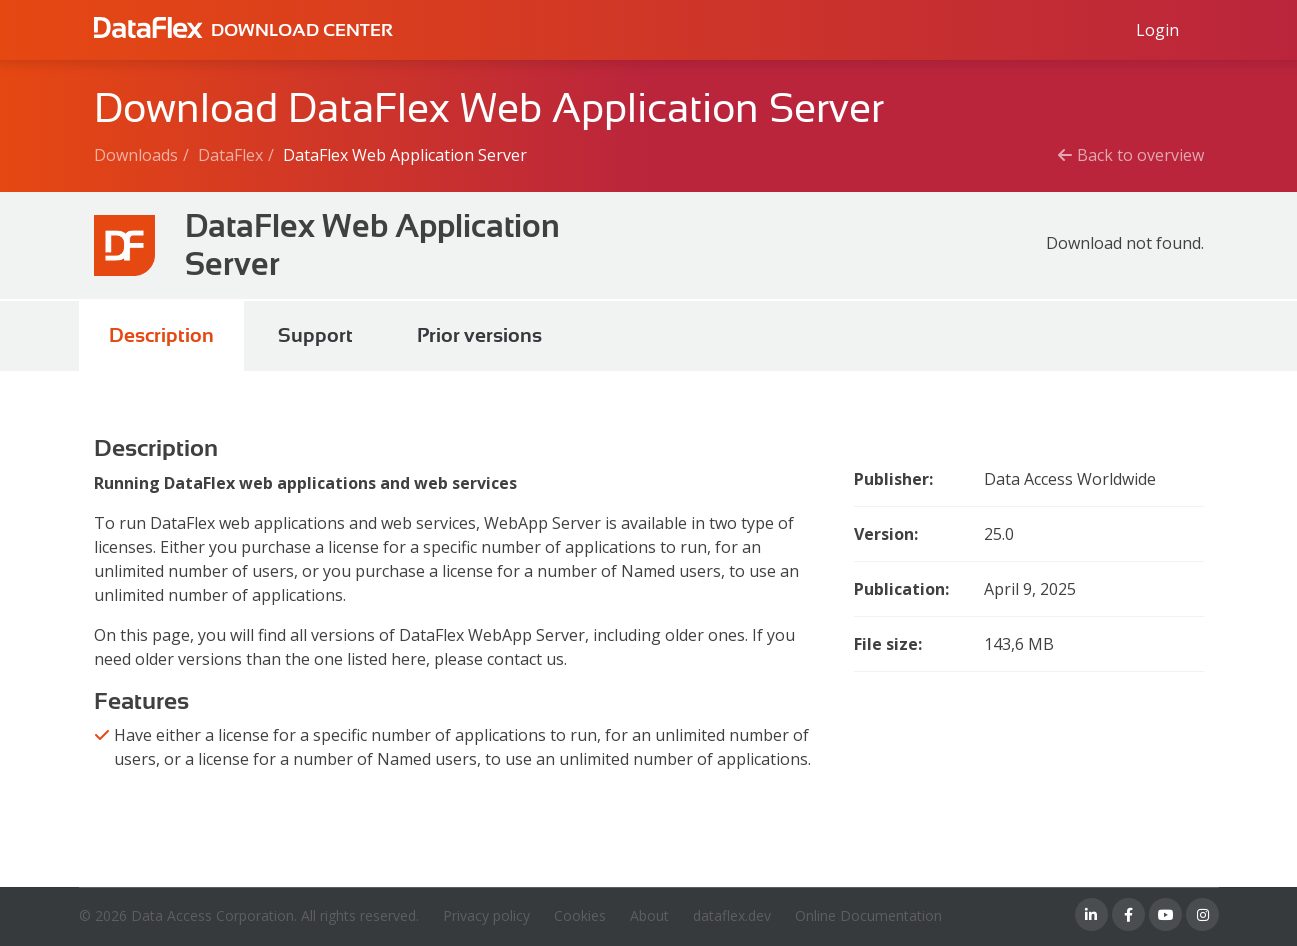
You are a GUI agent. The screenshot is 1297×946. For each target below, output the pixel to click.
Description (161, 335)
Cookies (580, 915)
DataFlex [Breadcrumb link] (230, 155)
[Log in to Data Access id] (1157, 30)
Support (315, 335)
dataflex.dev (732, 915)
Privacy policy (486, 915)
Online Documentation (868, 915)
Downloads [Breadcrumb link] (136, 155)
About (649, 915)
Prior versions (479, 335)
